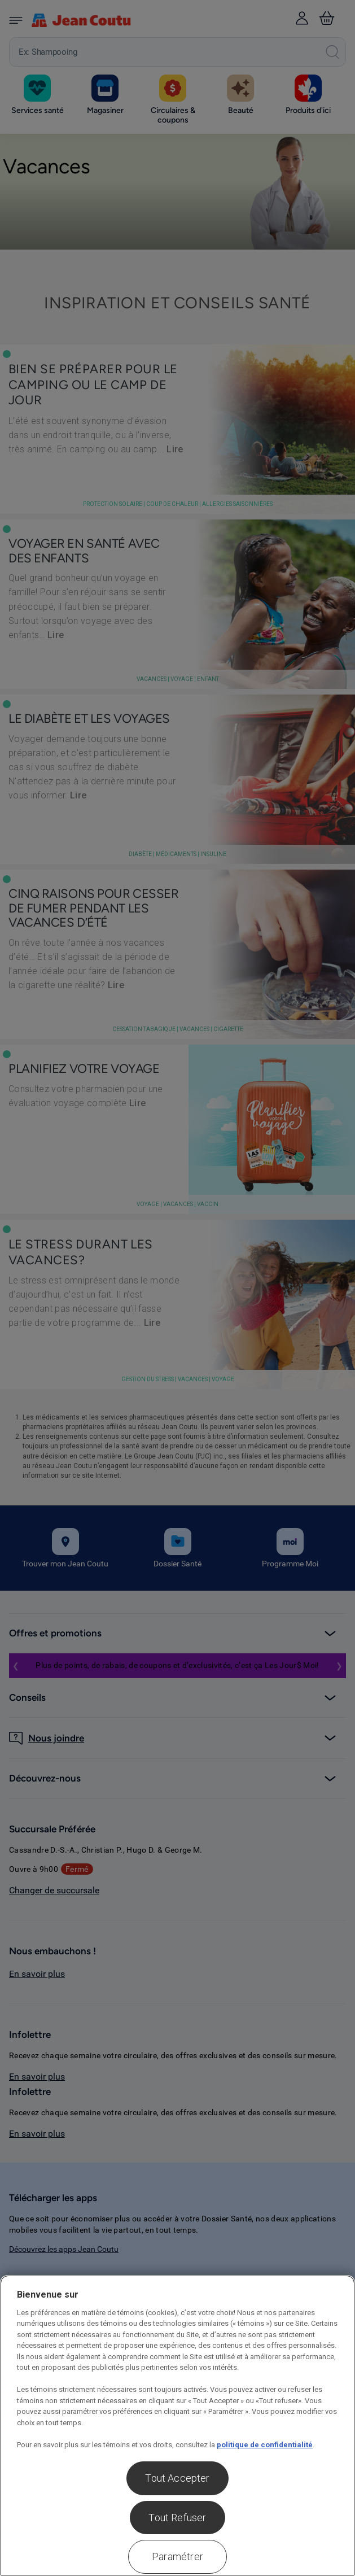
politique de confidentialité (265, 2444)
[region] (177, 2425)
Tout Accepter (177, 2478)
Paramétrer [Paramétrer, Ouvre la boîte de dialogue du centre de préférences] (177, 2556)
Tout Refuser (177, 2517)
